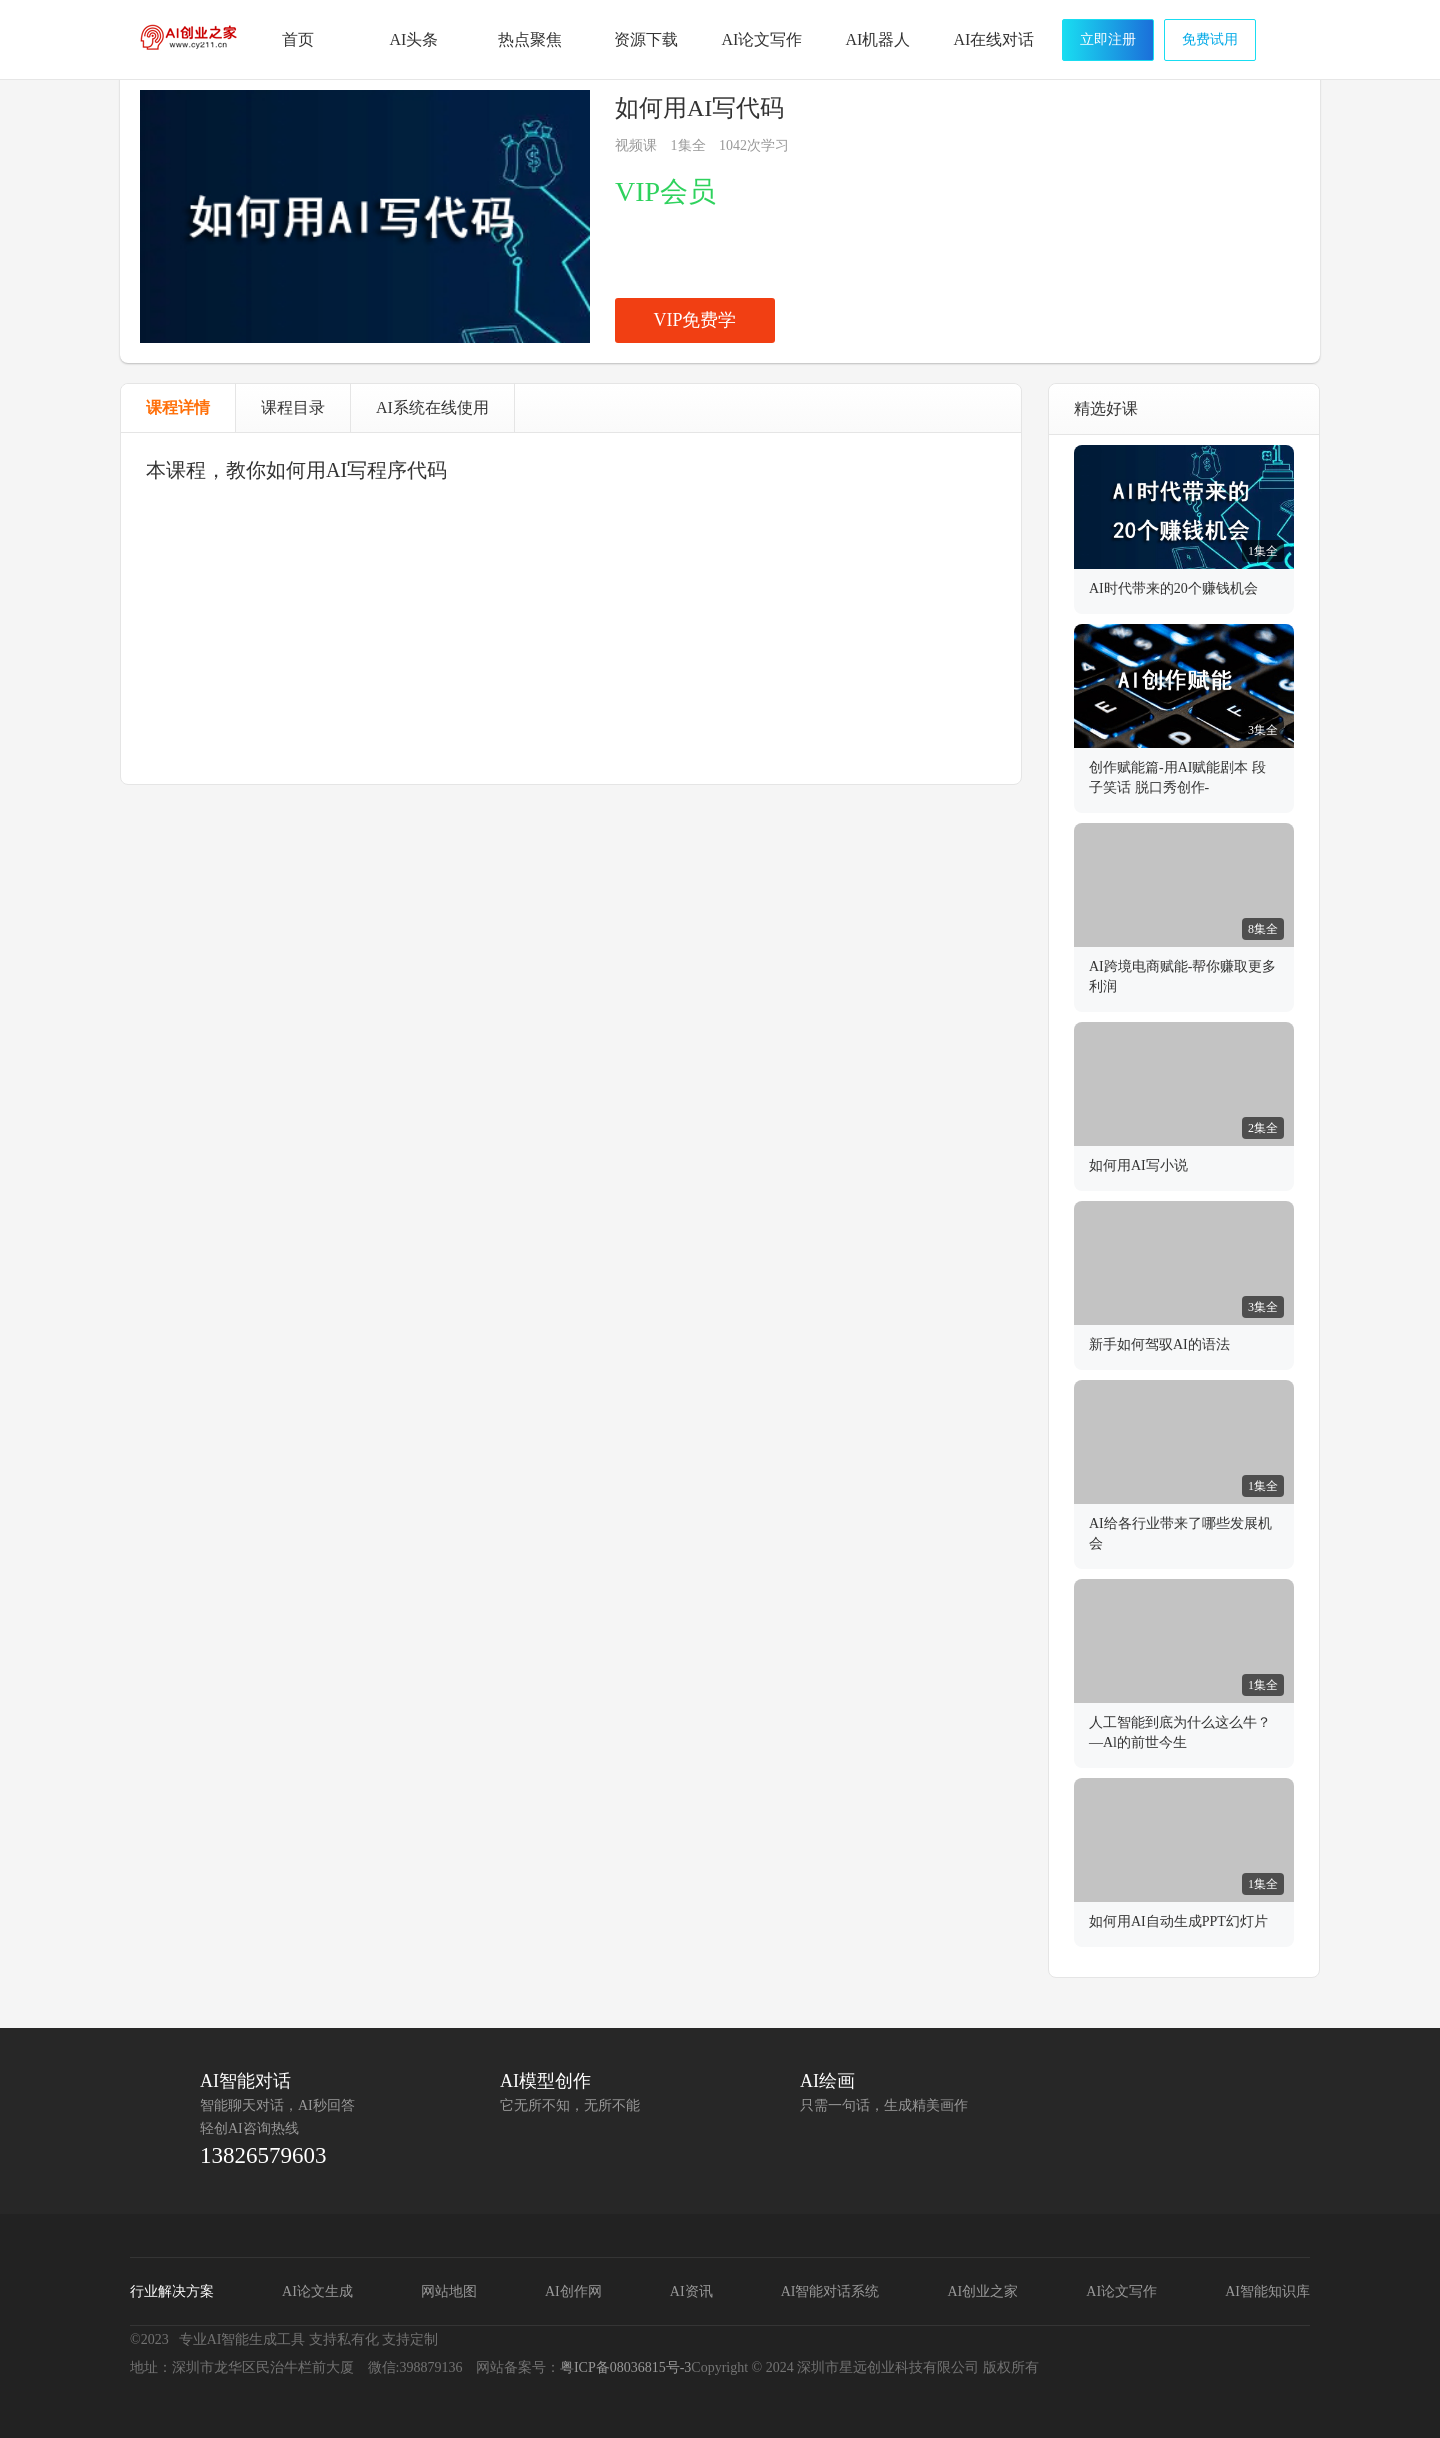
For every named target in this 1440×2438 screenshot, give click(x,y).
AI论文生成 (317, 2291)
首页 (298, 39)
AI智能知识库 (1267, 2291)
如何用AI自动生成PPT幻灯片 (1178, 1921)
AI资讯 (691, 2291)
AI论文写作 (1121, 2291)
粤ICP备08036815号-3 (625, 2367)
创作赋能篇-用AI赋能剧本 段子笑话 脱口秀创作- (1177, 777)
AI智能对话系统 (830, 2291)
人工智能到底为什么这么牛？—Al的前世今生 (1180, 1732)
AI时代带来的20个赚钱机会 (1173, 588)
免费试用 (1210, 39)
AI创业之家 (190, 42)
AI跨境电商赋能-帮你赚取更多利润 (1182, 976)
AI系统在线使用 (432, 407)
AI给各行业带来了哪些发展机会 (1180, 1533)
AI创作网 (573, 2291)
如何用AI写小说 (1138, 1165)
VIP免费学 (694, 320)
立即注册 (1108, 39)
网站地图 (449, 2291)
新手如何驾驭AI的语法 (1159, 1344)
